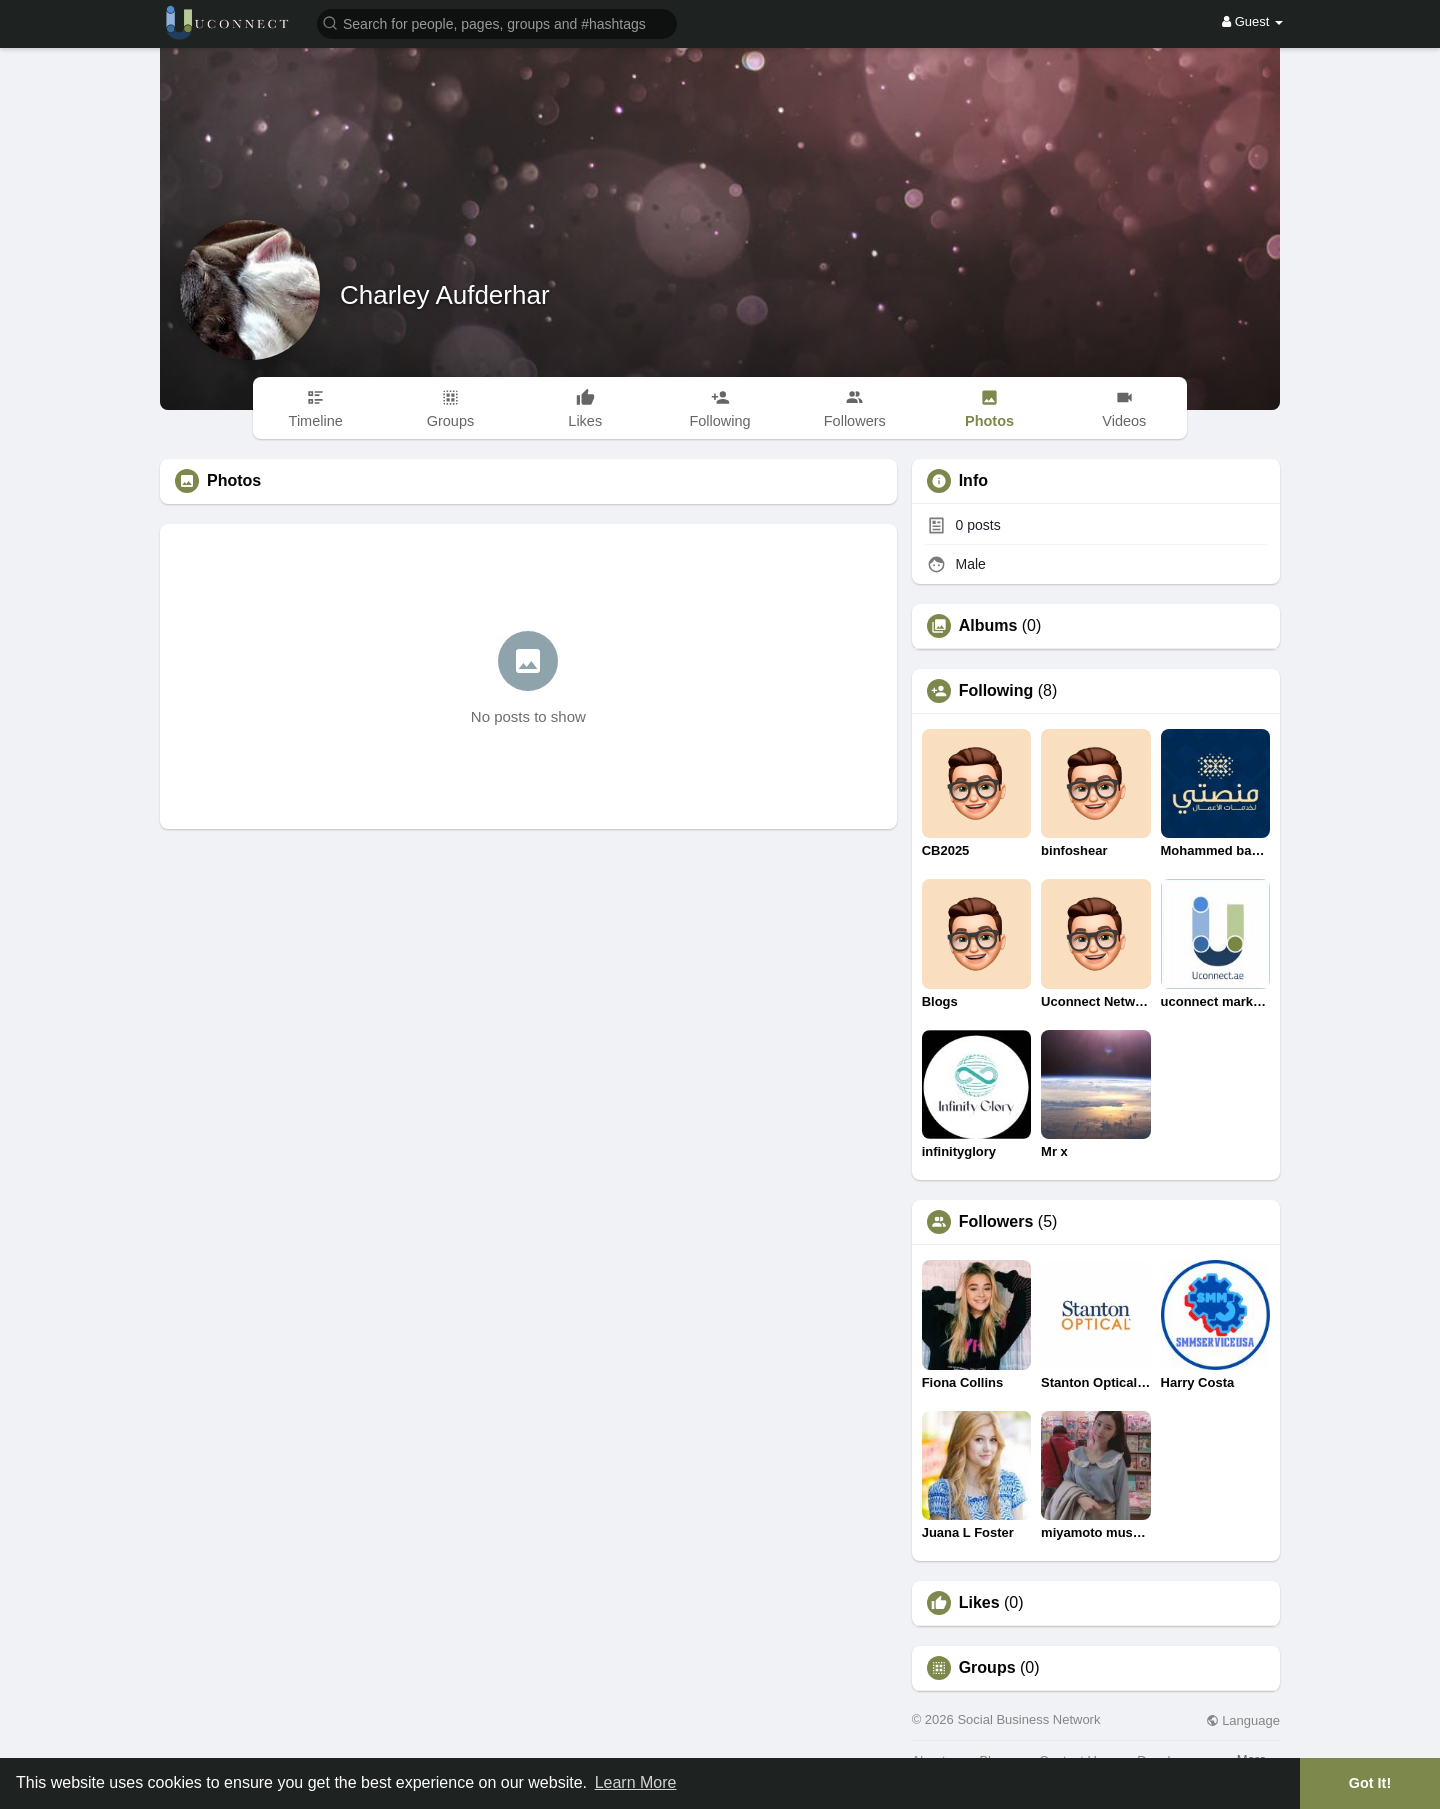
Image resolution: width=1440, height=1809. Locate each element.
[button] (497, 22)
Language (1243, 1720)
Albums (988, 626)
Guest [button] (1252, 21)
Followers (996, 1222)
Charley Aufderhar (445, 295)
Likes (979, 1603)
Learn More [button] (636, 1782)
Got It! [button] (1370, 1783)
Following (996, 691)
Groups (987, 1668)
